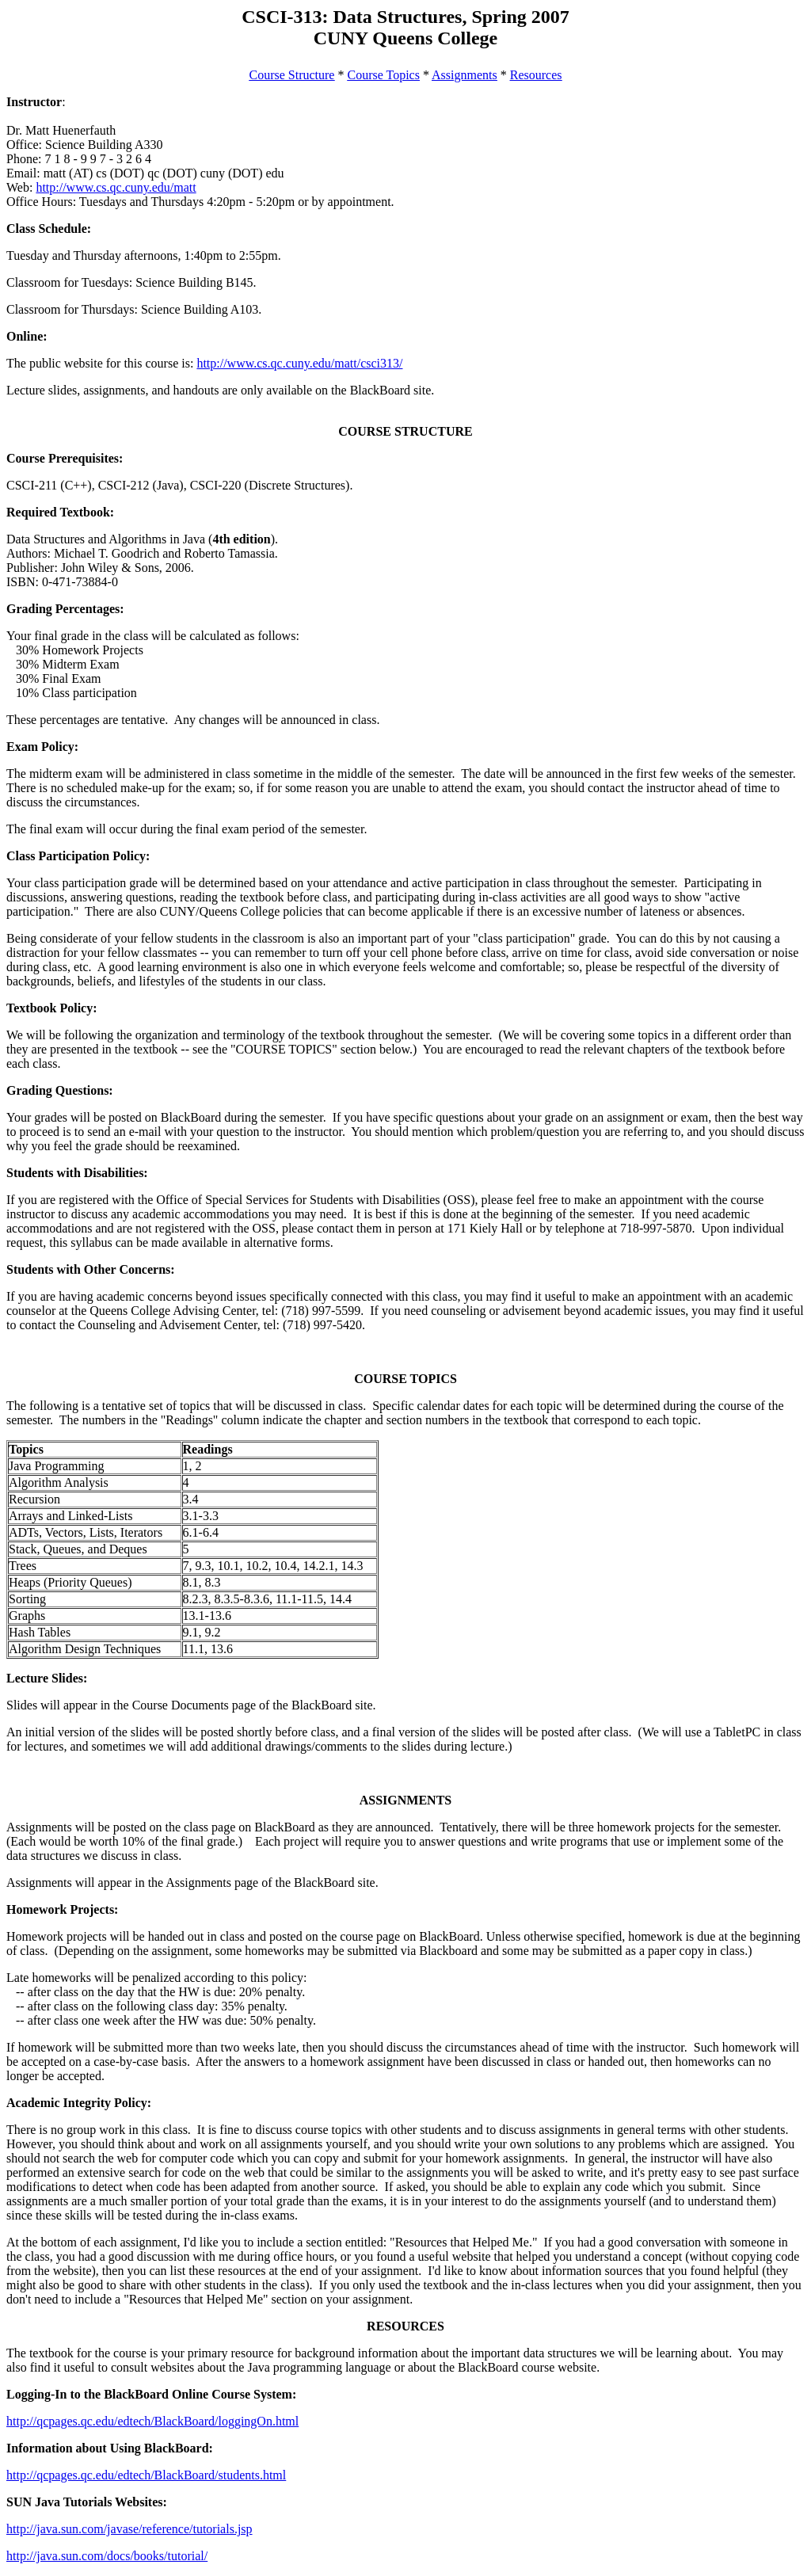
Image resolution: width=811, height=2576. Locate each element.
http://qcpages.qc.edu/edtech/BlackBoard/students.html (146, 2475)
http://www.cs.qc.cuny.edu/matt (116, 187)
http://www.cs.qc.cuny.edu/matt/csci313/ (299, 363)
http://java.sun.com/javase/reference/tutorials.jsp (129, 2529)
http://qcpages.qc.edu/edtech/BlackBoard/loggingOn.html (152, 2421)
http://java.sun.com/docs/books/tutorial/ (107, 2556)
